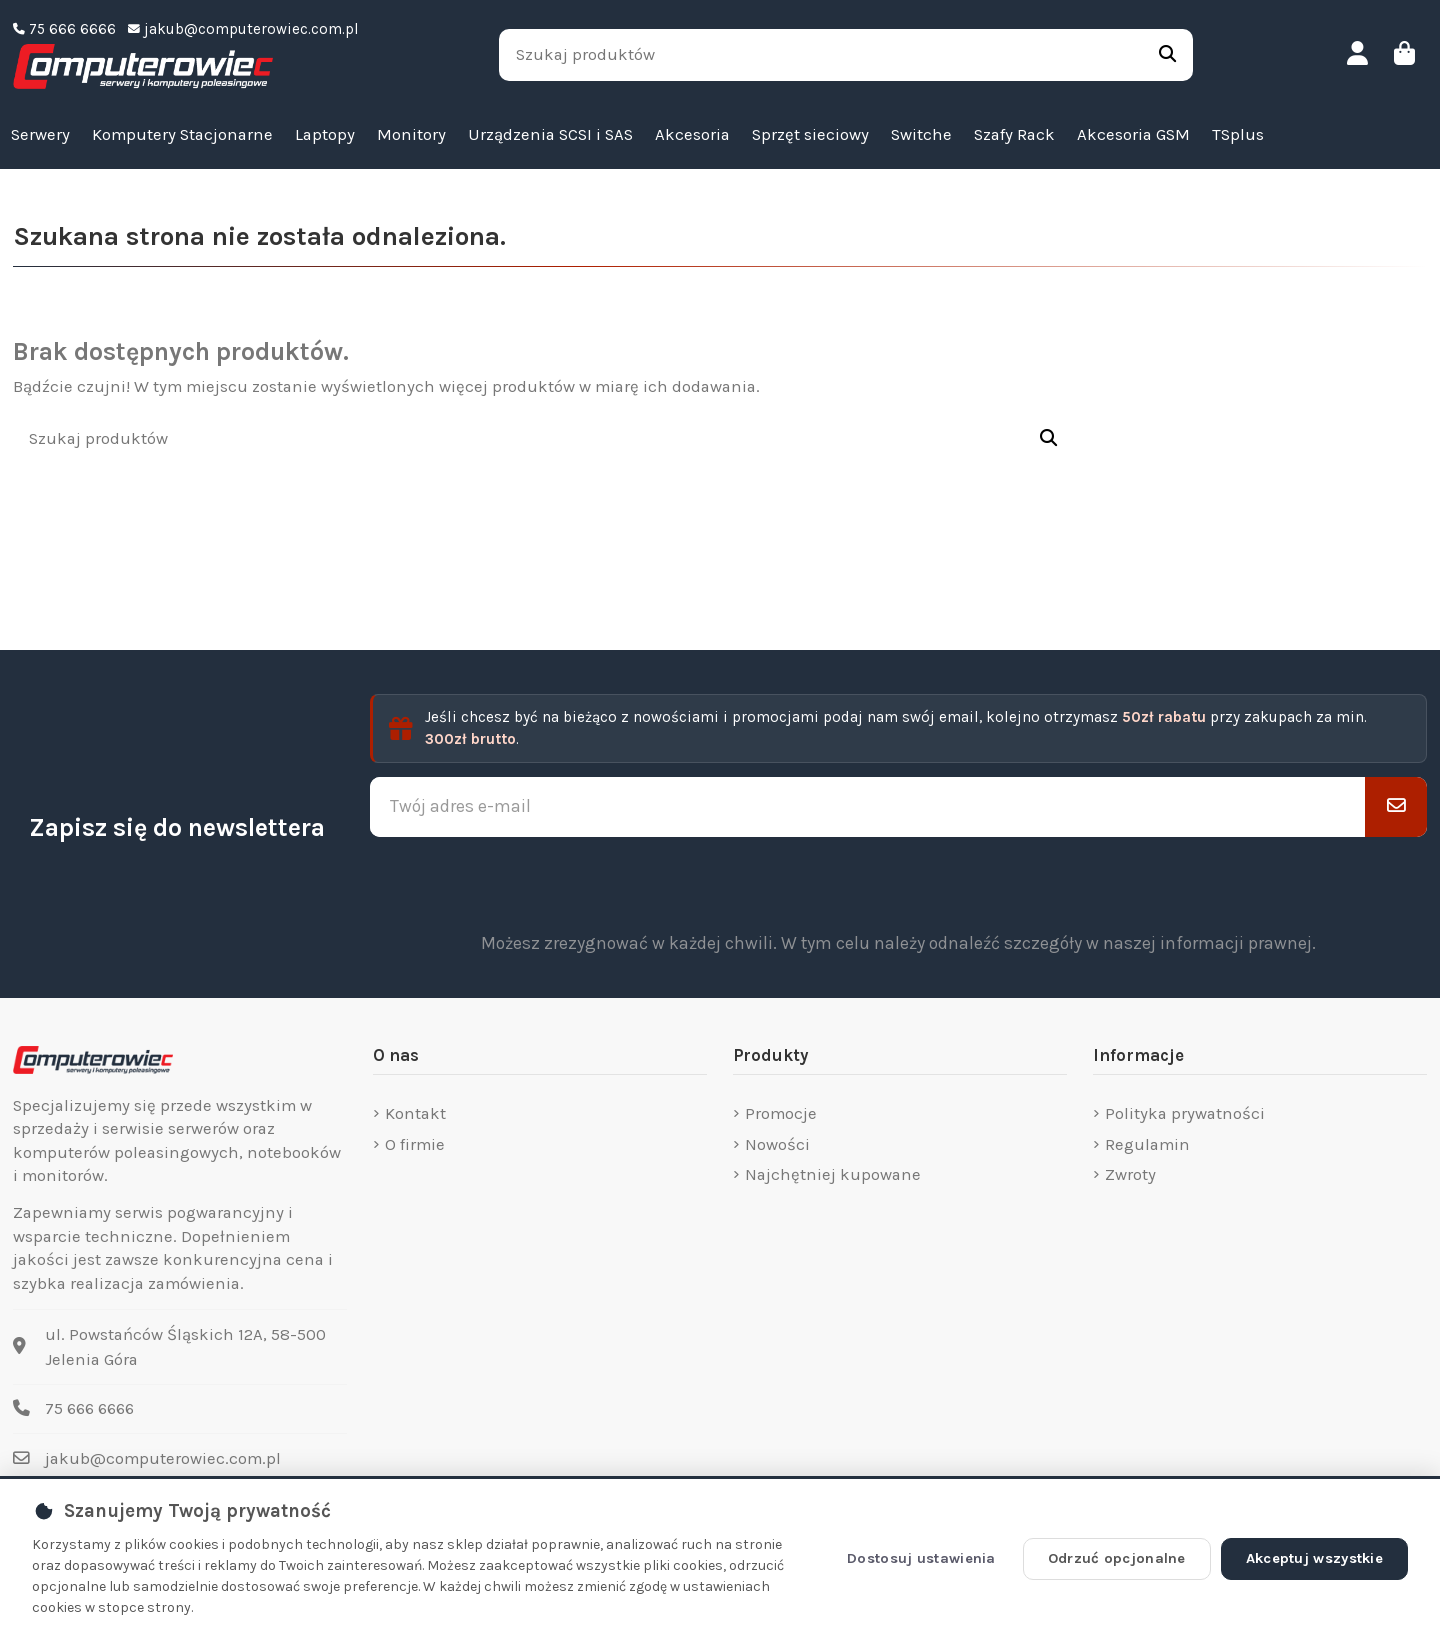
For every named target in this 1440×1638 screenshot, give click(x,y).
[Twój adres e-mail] (868, 807)
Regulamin (1147, 1144)
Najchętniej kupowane (833, 1174)
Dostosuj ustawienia (921, 1558)
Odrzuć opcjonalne (1117, 1558)
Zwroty (1130, 1174)
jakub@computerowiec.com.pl (163, 1458)
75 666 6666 (89, 1408)
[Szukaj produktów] (1167, 55)
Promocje (781, 1113)
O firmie (415, 1144)
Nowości (777, 1144)
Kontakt (415, 1113)
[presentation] (899, 884)
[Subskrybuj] (1396, 807)
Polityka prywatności (1185, 1113)
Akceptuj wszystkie (1314, 1558)
